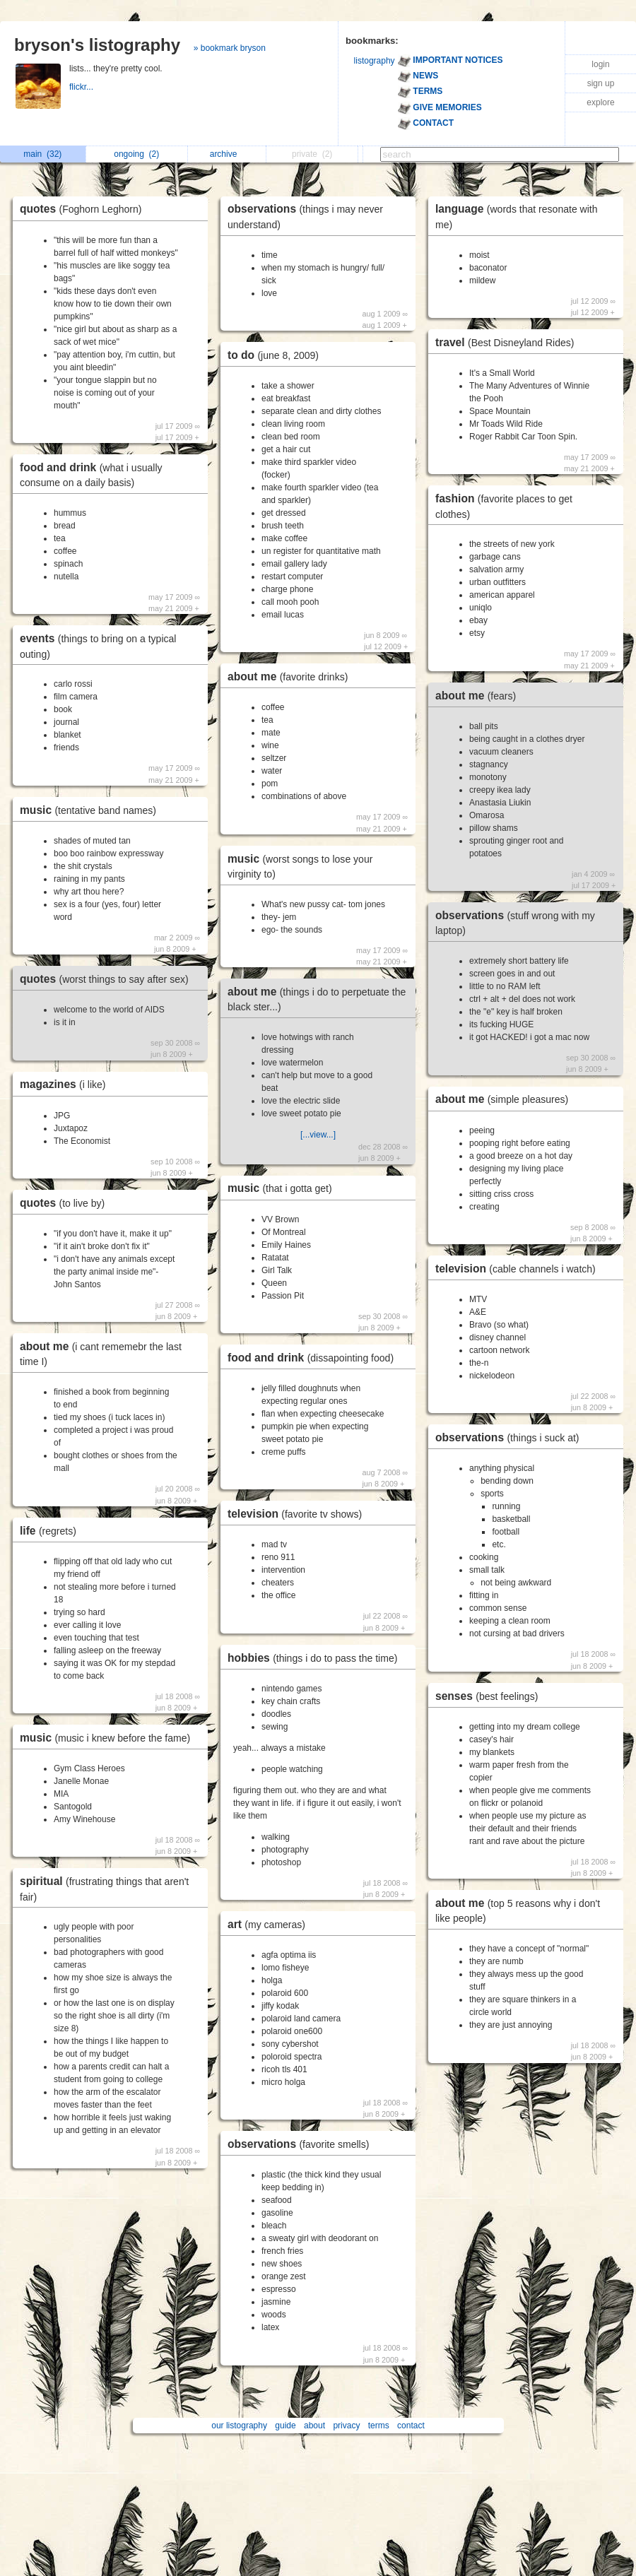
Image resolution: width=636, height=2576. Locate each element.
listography (374, 61)
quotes (84, 209)
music (91, 810)
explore (600, 102)
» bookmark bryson (230, 48)
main (42, 154)
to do (277, 355)
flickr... (82, 87)
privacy (346, 2425)
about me (291, 676)
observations (302, 2144)
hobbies (316, 1658)
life (51, 1531)
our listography (239, 2425)
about (314, 2425)
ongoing (136, 154)
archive (227, 154)
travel (508, 342)
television (298, 1514)
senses (490, 1696)
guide (285, 2425)
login (600, 64)
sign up (601, 83)
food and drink (314, 1358)
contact (411, 2425)
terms (378, 2425)
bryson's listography (97, 44)
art (270, 1924)
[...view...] (318, 1135)
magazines (66, 1084)
